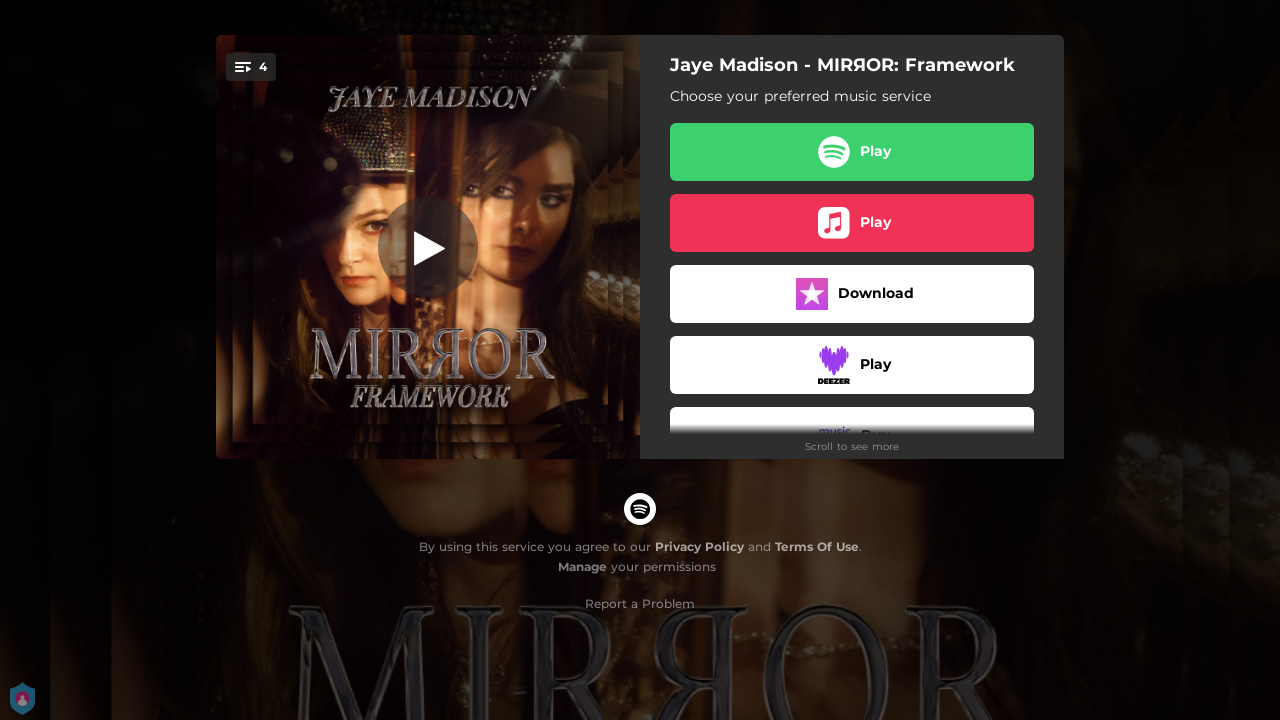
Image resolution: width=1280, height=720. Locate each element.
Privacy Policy (699, 546)
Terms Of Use (817, 546)
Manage (582, 566)
